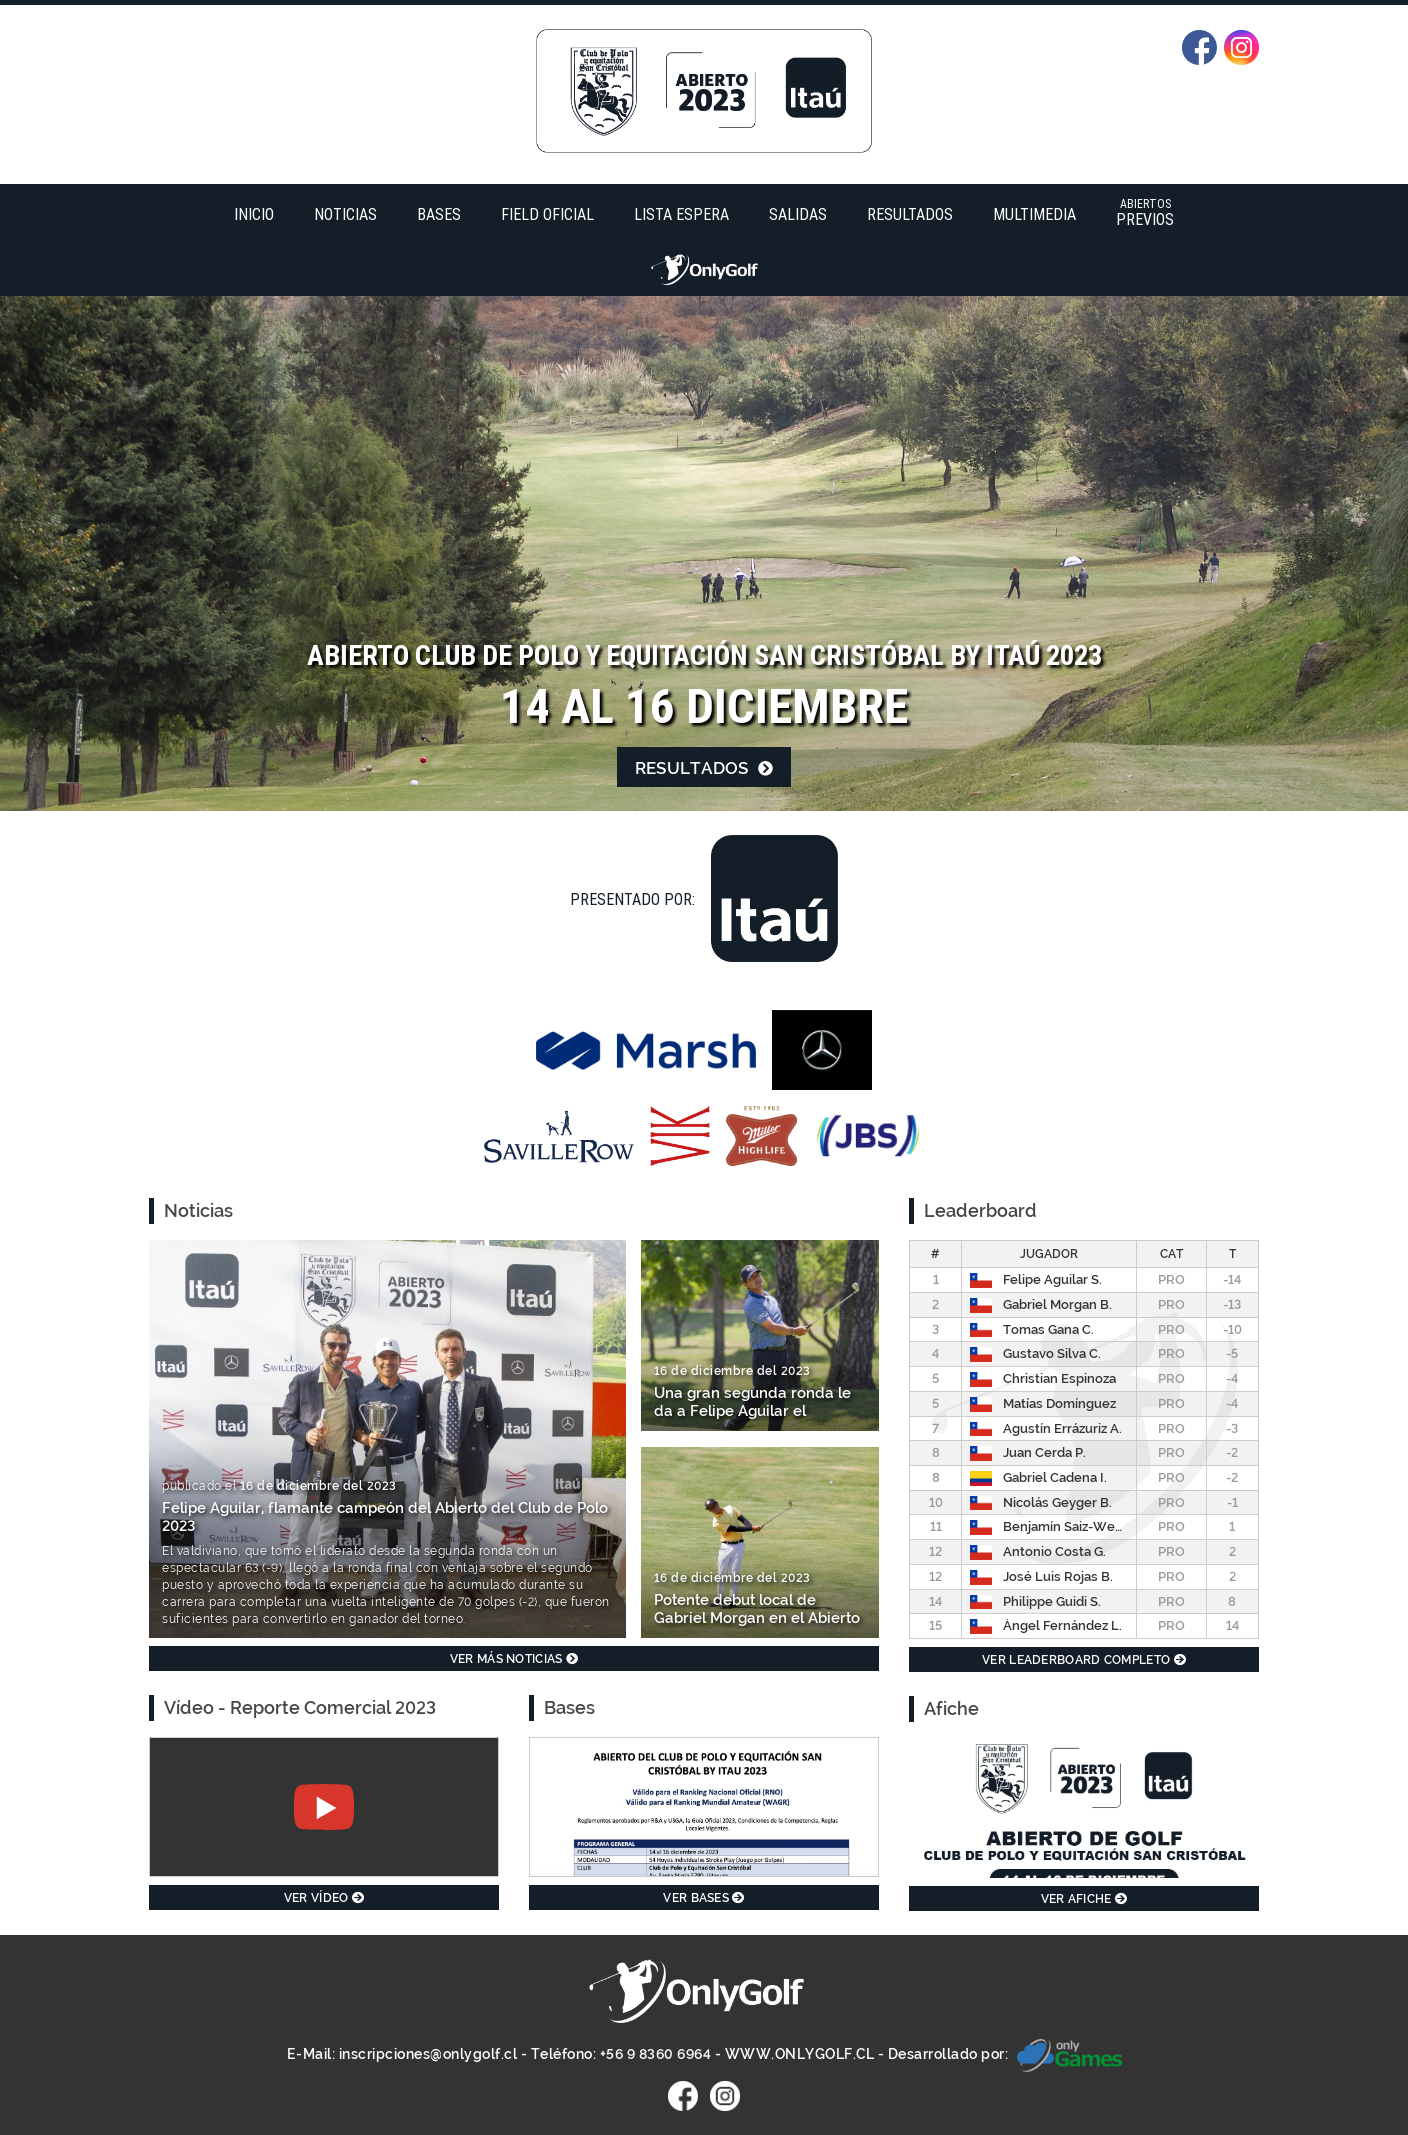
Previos (1145, 212)
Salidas (798, 214)
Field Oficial (547, 214)
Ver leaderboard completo (1084, 1660)
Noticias (345, 214)
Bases (439, 214)
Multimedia (1034, 214)
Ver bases (703, 1898)
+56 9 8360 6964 (656, 2054)
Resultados (910, 214)
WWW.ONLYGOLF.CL (800, 2054)
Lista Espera (681, 214)
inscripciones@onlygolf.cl (428, 2054)
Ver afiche (1084, 1899)
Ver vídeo (324, 1898)
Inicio (254, 214)
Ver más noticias (514, 1659)
